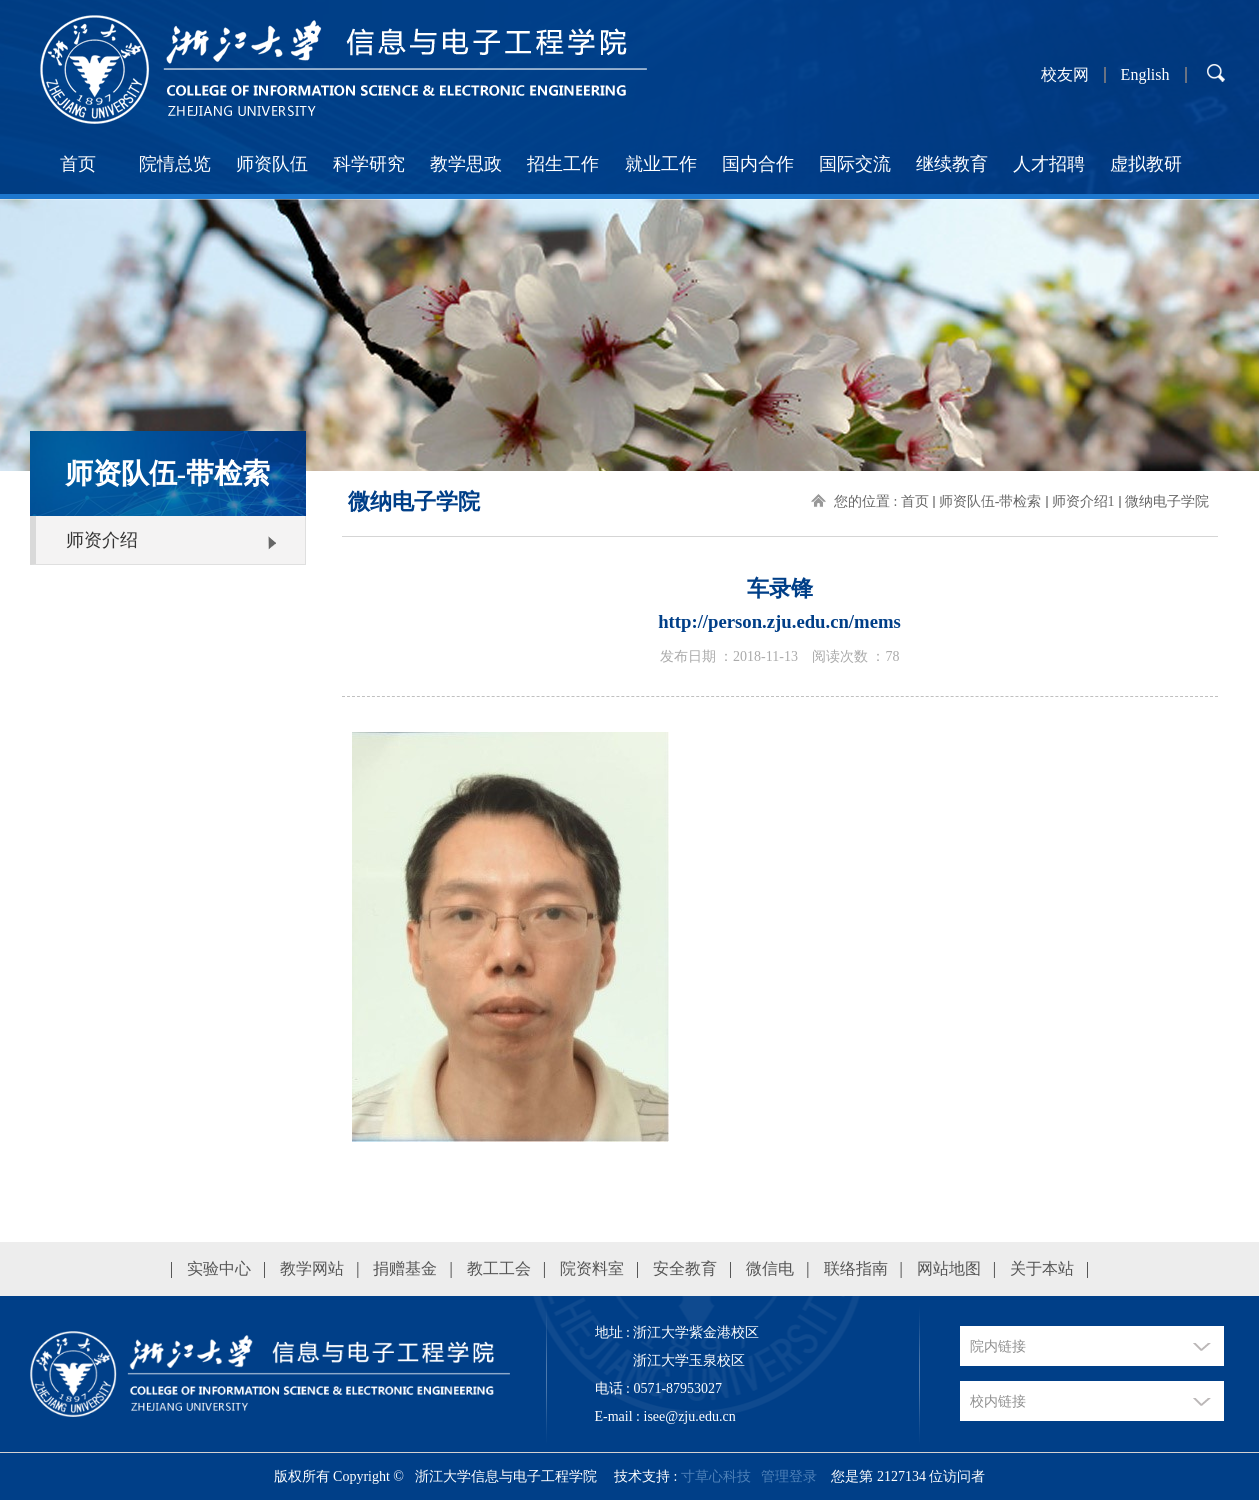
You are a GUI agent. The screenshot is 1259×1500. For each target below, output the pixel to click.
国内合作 (758, 164)
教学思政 (466, 164)
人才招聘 (1049, 164)
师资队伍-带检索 (990, 501)
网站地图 (949, 1268)
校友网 (1065, 75)
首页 (78, 164)
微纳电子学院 (1167, 501)
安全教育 (685, 1268)
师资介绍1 (1083, 501)
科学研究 (369, 164)
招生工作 (563, 164)
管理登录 (789, 1476)
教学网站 (312, 1268)
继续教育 (952, 164)
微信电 (770, 1268)
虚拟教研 (1146, 164)
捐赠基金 (405, 1268)
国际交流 (855, 164)
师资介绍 (102, 540)
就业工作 (661, 164)
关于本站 (1042, 1268)
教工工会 (499, 1268)
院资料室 (592, 1268)
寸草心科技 (716, 1476)
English (1145, 75)
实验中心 (219, 1268)
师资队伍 (272, 164)
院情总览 (175, 164)
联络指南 (856, 1268)
